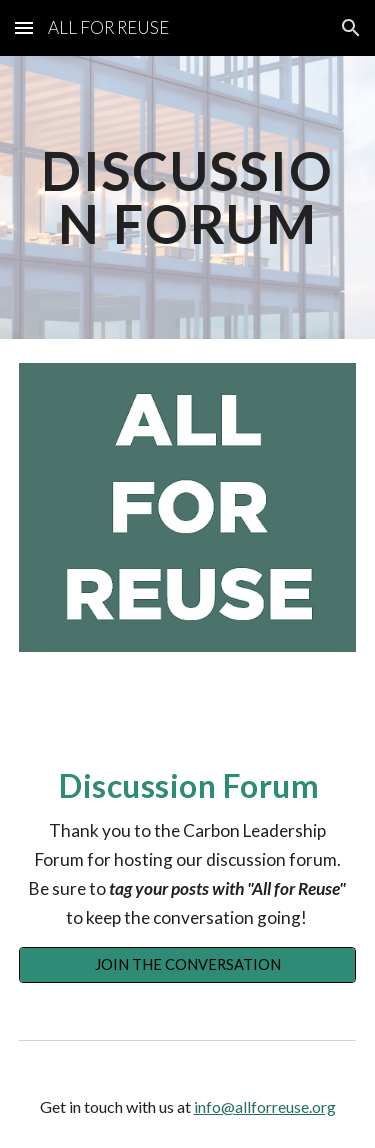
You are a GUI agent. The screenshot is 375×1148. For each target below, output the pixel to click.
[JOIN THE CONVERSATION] (188, 965)
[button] (24, 27)
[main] (188, 197)
